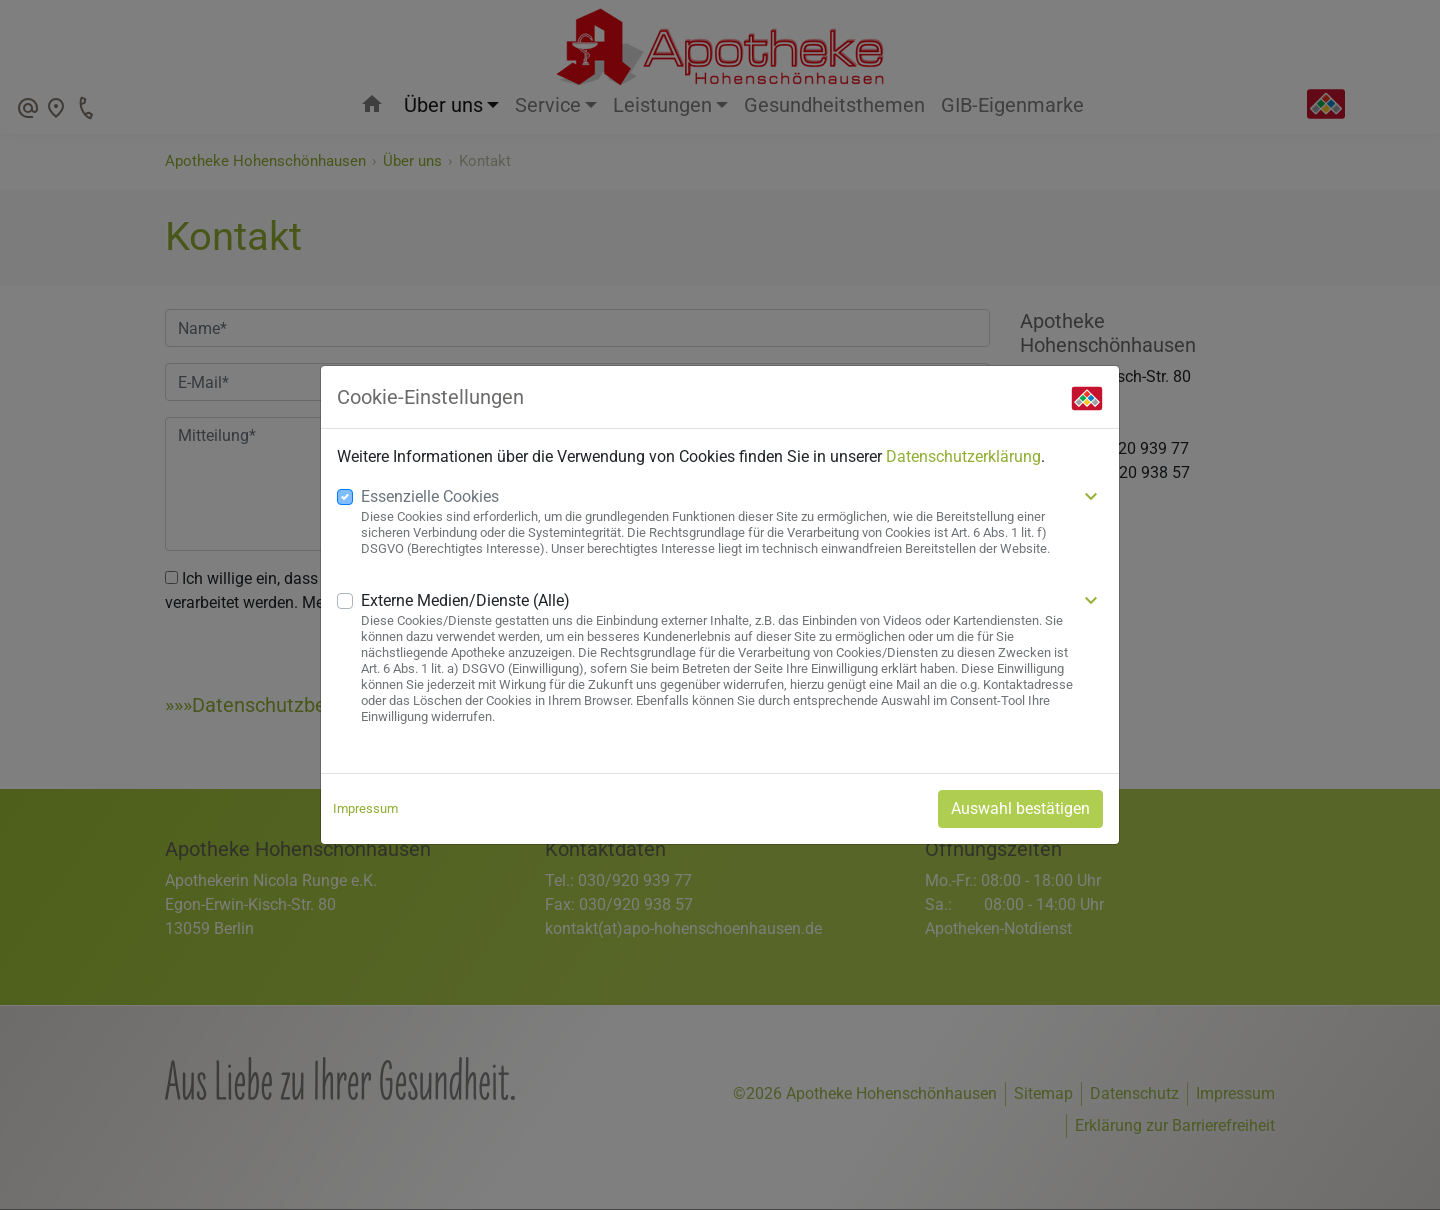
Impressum (365, 808)
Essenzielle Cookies (430, 496)
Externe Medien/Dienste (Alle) (465, 600)
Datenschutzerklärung (963, 456)
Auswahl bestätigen (1020, 808)
